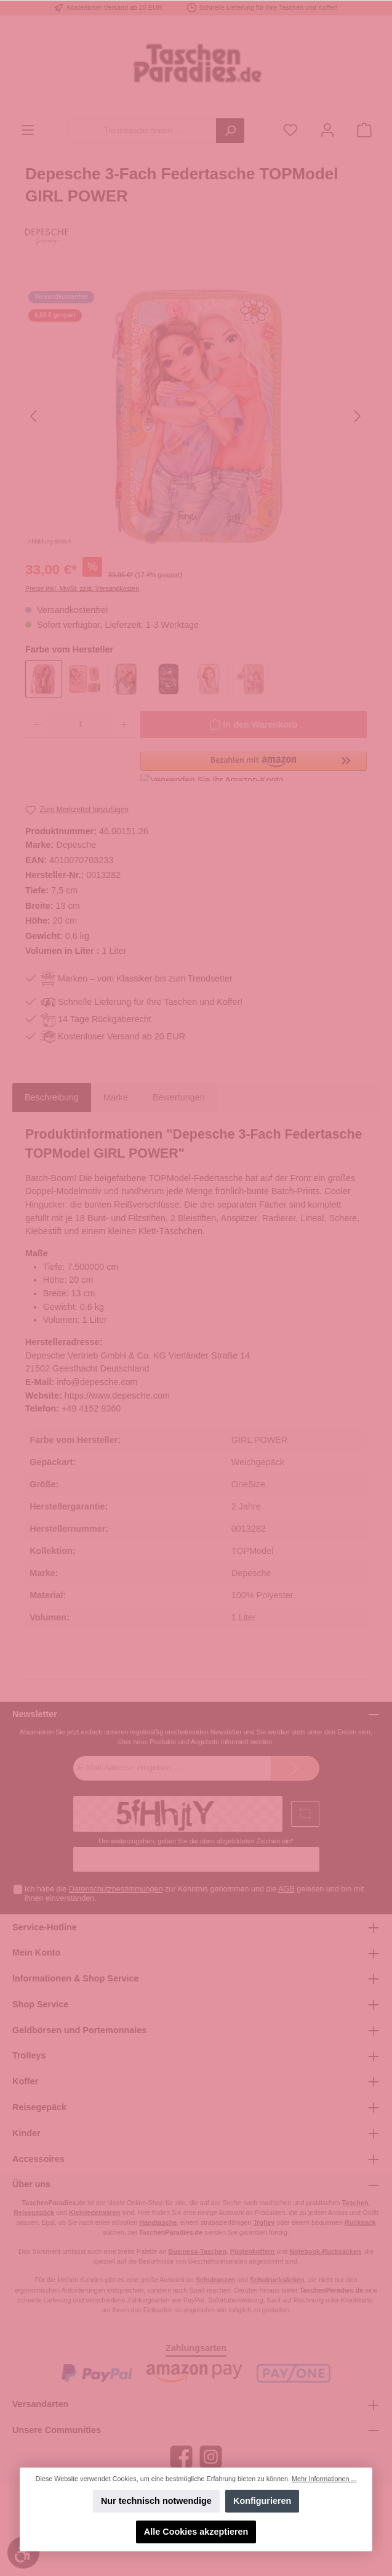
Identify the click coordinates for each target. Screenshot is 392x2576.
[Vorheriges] (34, 416)
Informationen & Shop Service (75, 1978)
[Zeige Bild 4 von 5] (218, 537)
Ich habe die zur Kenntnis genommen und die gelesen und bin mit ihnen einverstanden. (194, 1894)
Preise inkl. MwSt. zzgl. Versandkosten (82, 588)
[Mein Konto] (327, 131)
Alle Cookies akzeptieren (196, 2532)
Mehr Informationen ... (324, 2478)
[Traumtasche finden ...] (142, 130)
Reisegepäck (39, 2107)
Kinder (26, 2133)
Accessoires (38, 2159)
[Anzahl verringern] (37, 724)
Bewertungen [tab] (179, 1097)
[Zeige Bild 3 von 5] (196, 537)
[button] (253, 766)
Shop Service (40, 2004)
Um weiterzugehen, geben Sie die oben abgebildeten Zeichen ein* (195, 1841)
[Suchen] (230, 130)
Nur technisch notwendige (156, 2501)
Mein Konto (36, 1952)
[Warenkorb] (364, 131)
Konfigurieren (262, 2501)
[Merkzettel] (290, 131)
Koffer (25, 2081)
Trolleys (29, 2055)
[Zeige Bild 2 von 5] (173, 537)
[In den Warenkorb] (253, 724)
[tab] (51, 1098)
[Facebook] (181, 2457)
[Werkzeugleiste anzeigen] (23, 2553)
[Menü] (27, 131)
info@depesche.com (97, 1382)
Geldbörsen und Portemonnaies (79, 2030)
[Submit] (294, 1768)
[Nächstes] (357, 416)
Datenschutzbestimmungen (116, 1889)
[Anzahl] (81, 724)
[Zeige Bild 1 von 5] (151, 537)
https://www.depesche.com (117, 1395)
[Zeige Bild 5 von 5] (240, 537)
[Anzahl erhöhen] (124, 724)
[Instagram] (211, 2457)
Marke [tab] (115, 1097)
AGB (286, 1889)
